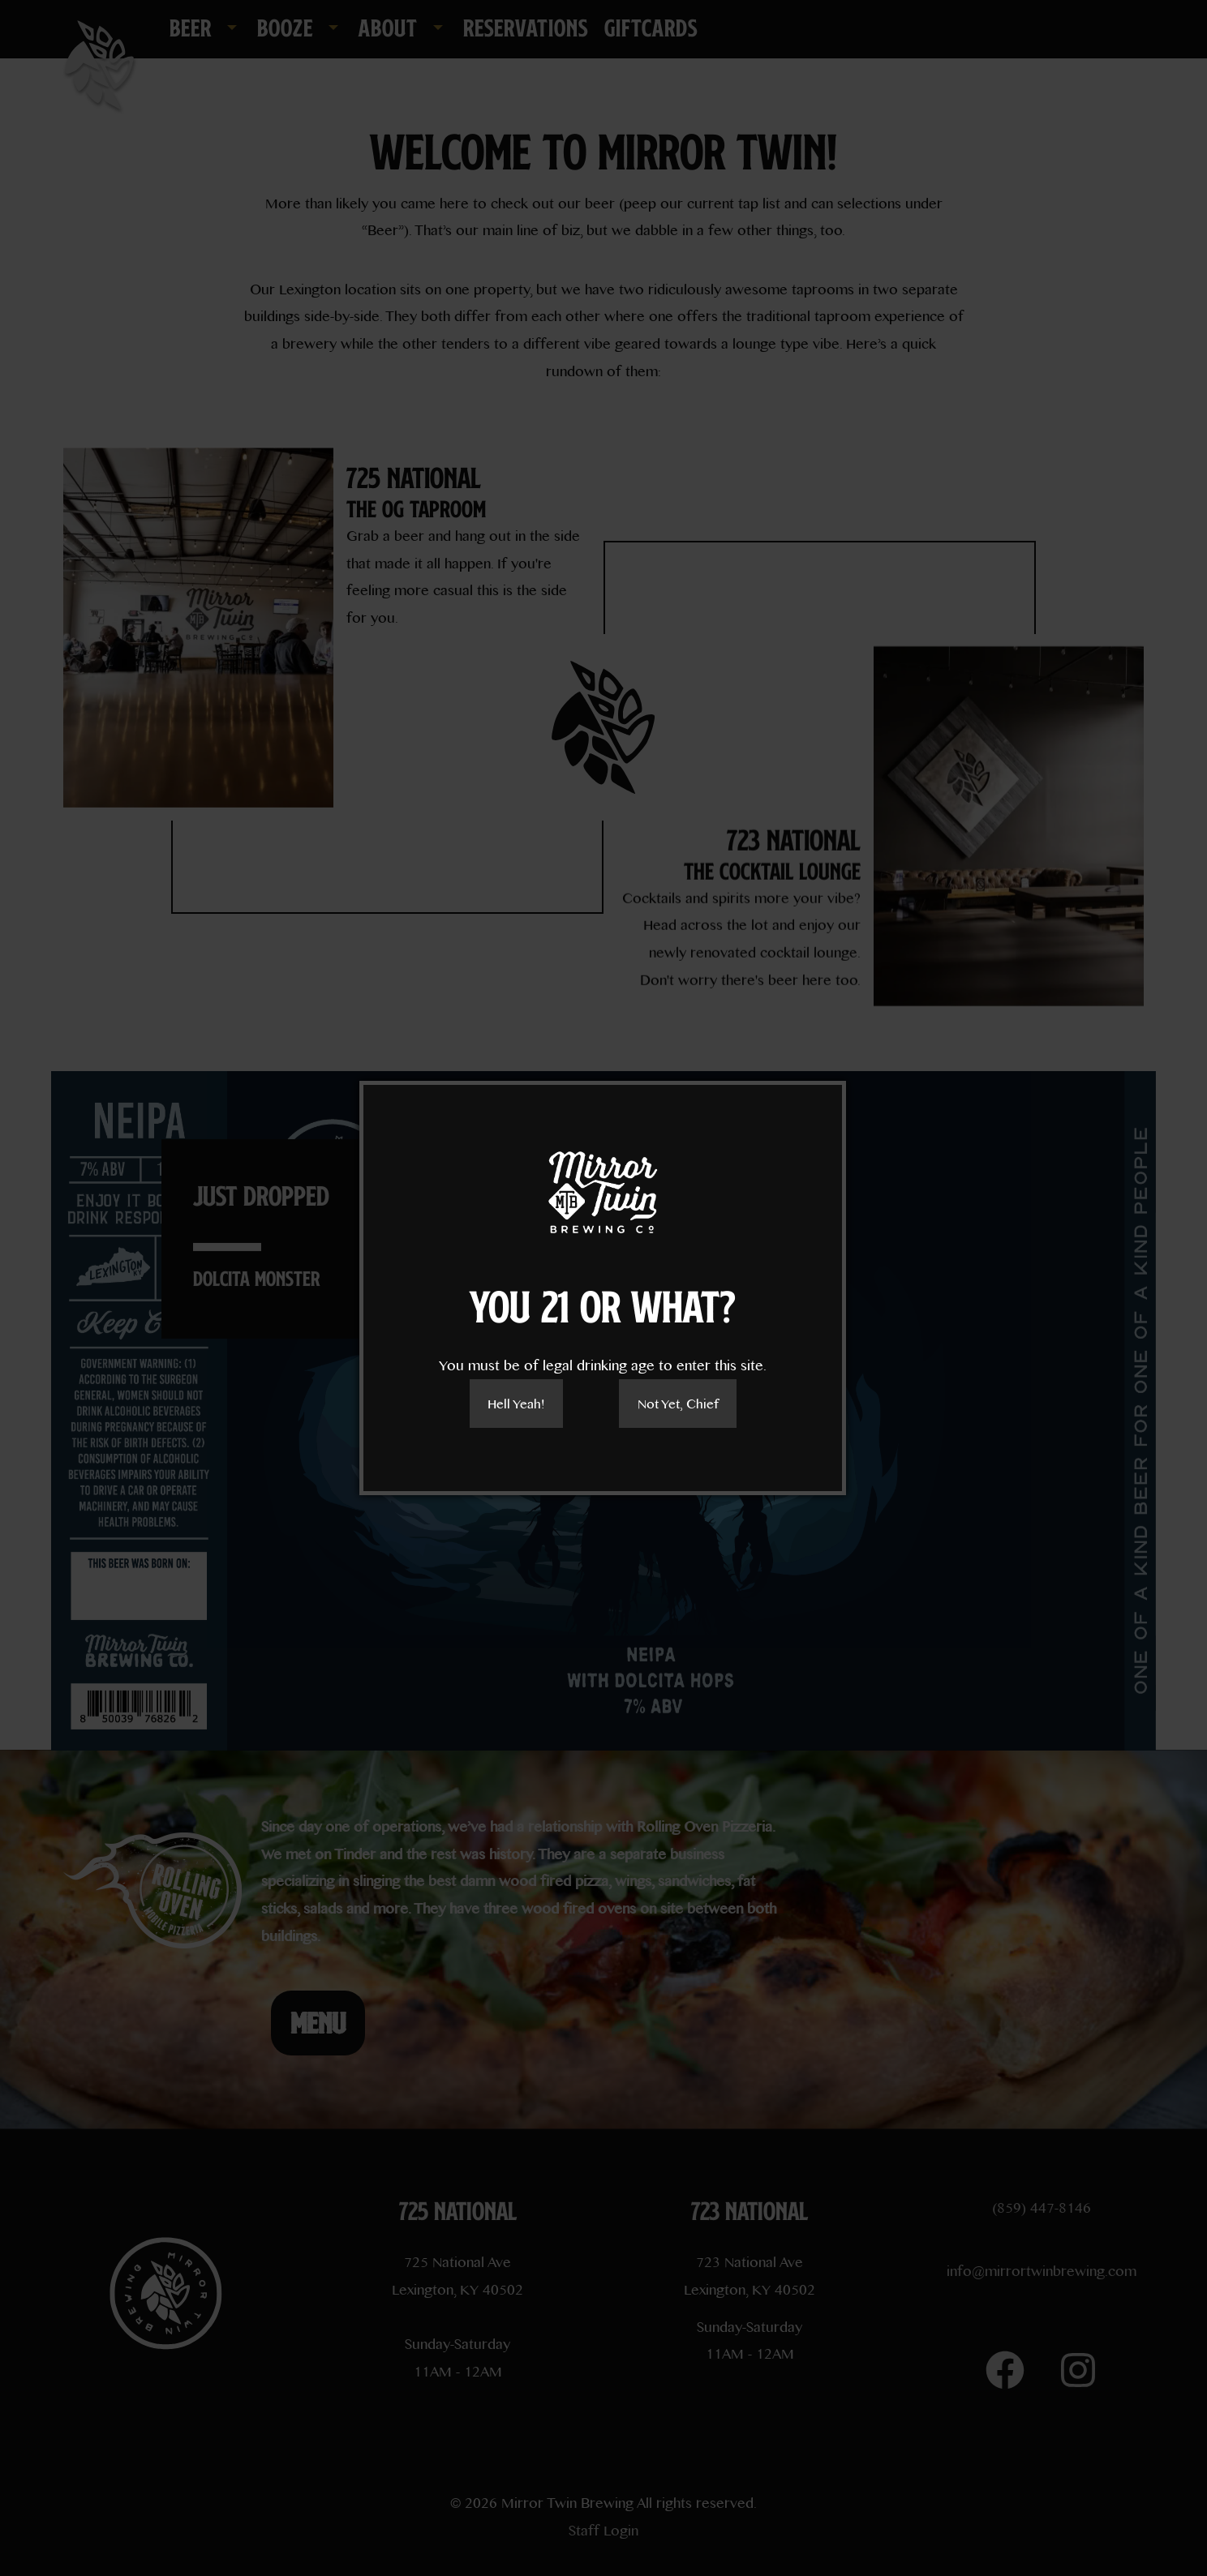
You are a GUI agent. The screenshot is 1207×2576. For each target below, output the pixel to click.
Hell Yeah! (516, 1403)
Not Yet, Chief (678, 1403)
